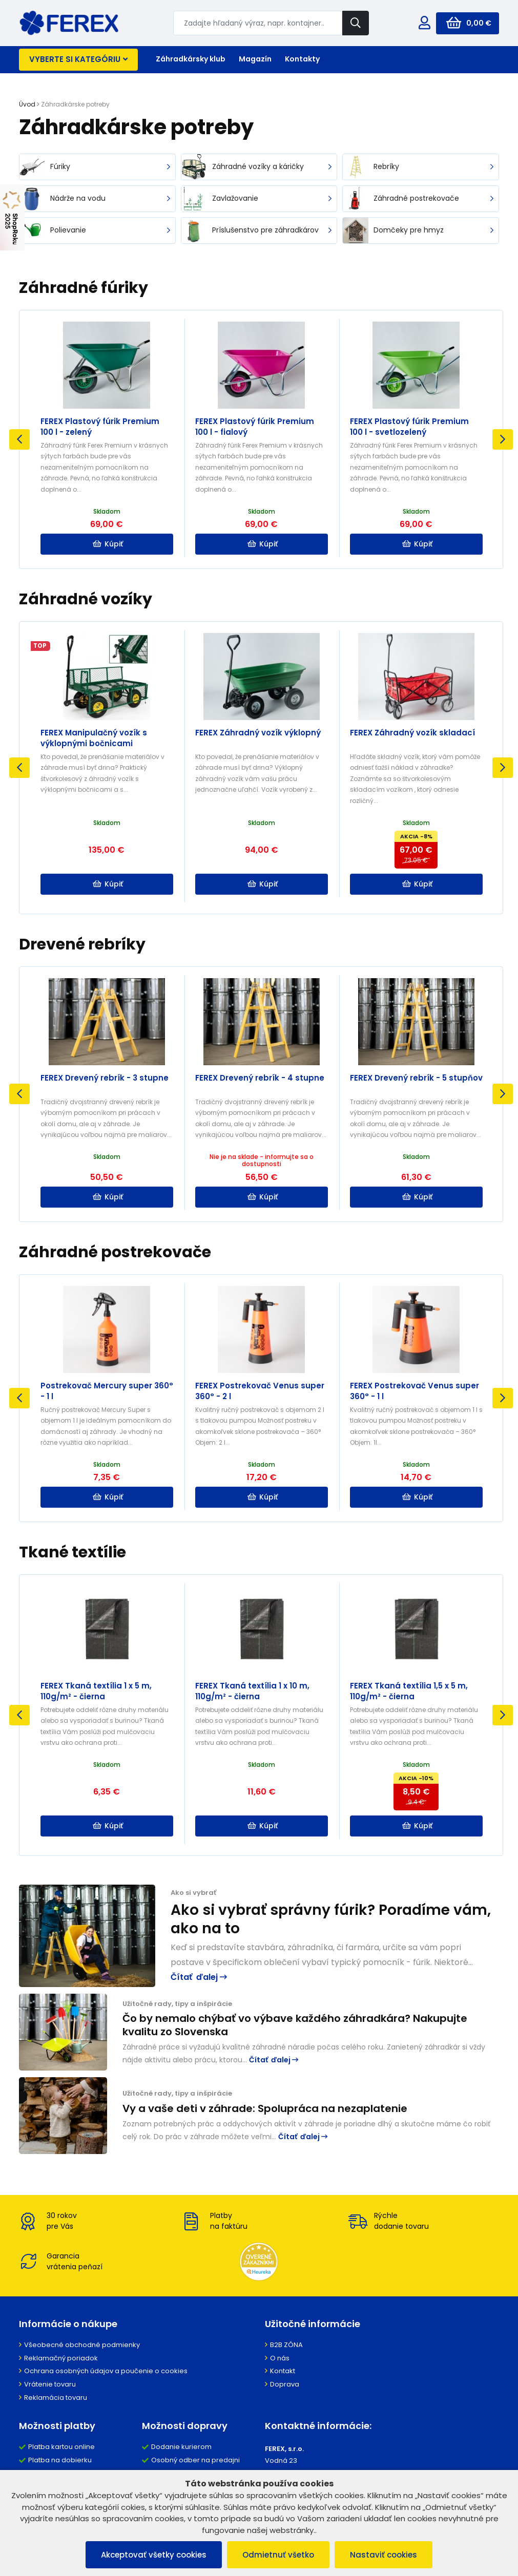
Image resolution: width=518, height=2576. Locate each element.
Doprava (284, 2384)
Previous (19, 439)
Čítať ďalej (199, 1977)
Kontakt (282, 2371)
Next (502, 439)
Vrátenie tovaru (50, 2384)
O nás (279, 2358)
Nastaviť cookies (383, 2554)
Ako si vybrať (193, 1892)
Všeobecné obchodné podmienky (82, 2345)
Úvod (27, 104)
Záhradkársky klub (190, 59)
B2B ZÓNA (286, 2345)
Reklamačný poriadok (61, 2358)
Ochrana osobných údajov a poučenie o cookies (106, 2371)
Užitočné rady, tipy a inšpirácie (177, 2004)
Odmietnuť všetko (278, 2554)
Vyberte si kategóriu (78, 59)
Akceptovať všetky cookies (153, 2554)
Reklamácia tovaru (55, 2397)
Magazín (255, 59)
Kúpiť (108, 544)
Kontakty (302, 59)
